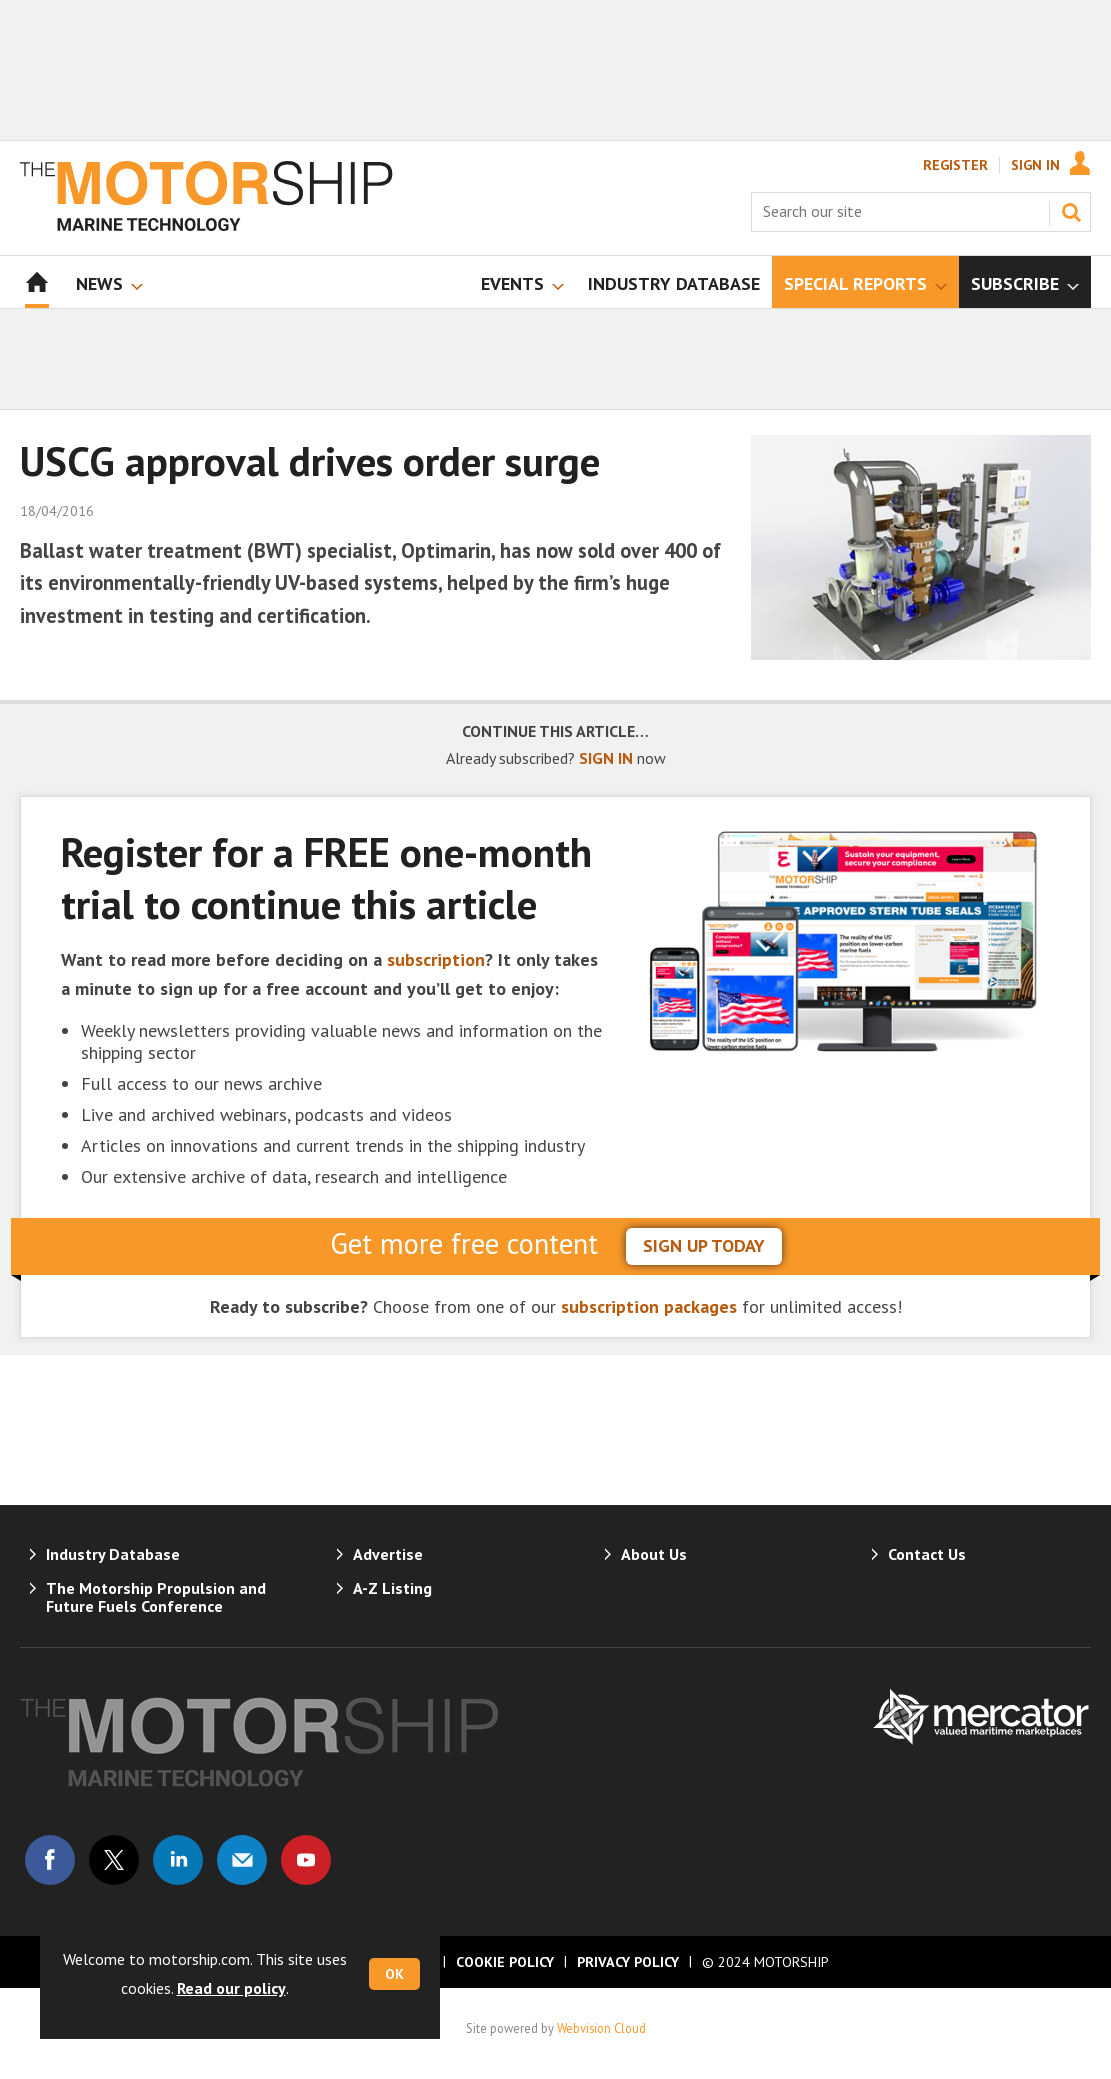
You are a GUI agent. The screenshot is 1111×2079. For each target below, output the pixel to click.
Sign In (1035, 165)
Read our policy (231, 1988)
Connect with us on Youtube (306, 1860)
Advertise (388, 1554)
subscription (436, 959)
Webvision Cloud (601, 2028)
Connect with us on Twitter (114, 1860)
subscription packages (649, 1306)
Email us (242, 1860)
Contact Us (927, 1554)
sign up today (704, 1245)
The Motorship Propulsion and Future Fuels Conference (156, 1597)
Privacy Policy (628, 1962)
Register (955, 165)
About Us (654, 1554)
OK (394, 1974)
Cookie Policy (505, 1962)
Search (1071, 212)
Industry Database (113, 1554)
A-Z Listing (392, 1588)
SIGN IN (606, 758)
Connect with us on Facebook (50, 1860)
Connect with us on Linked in (178, 1860)
